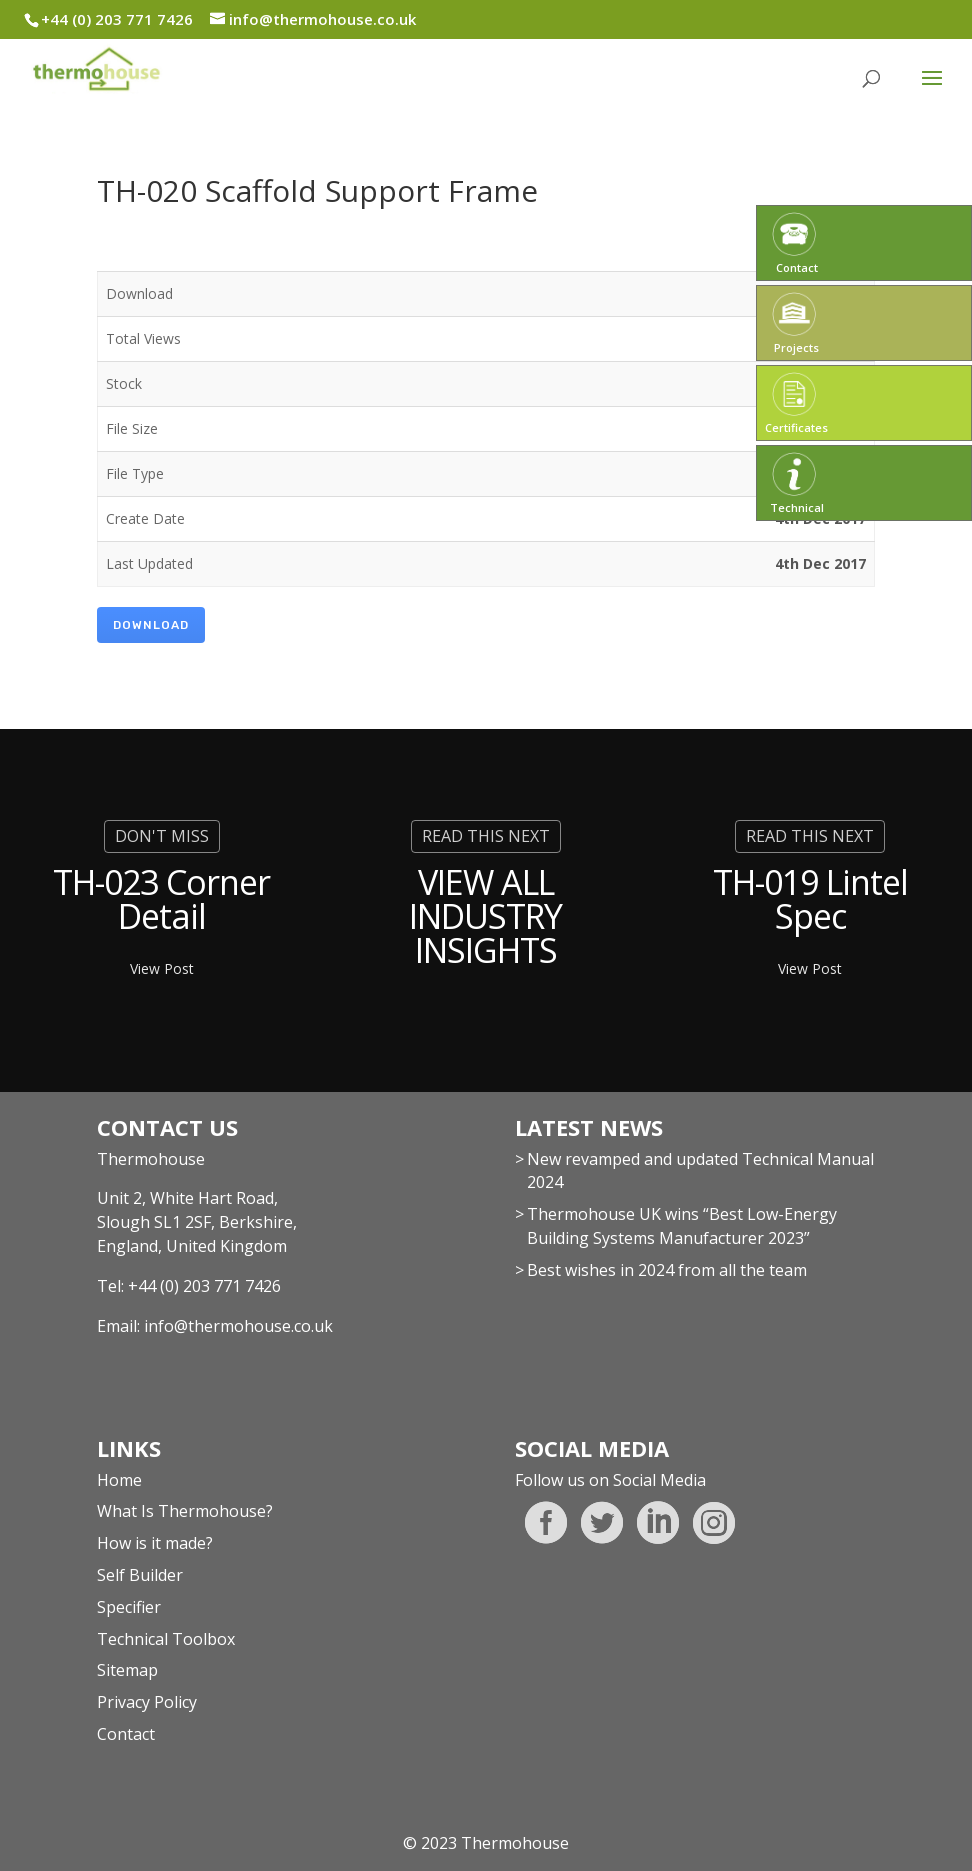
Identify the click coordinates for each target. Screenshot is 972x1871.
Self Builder (140, 1575)
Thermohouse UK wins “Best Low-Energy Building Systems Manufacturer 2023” (682, 1226)
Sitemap (127, 1670)
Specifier (129, 1607)
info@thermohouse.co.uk (238, 1326)
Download (151, 625)
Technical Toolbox (166, 1639)
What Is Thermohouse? (185, 1511)
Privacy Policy (147, 1702)
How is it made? (155, 1543)
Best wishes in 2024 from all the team (667, 1270)
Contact (126, 1734)
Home (119, 1480)
